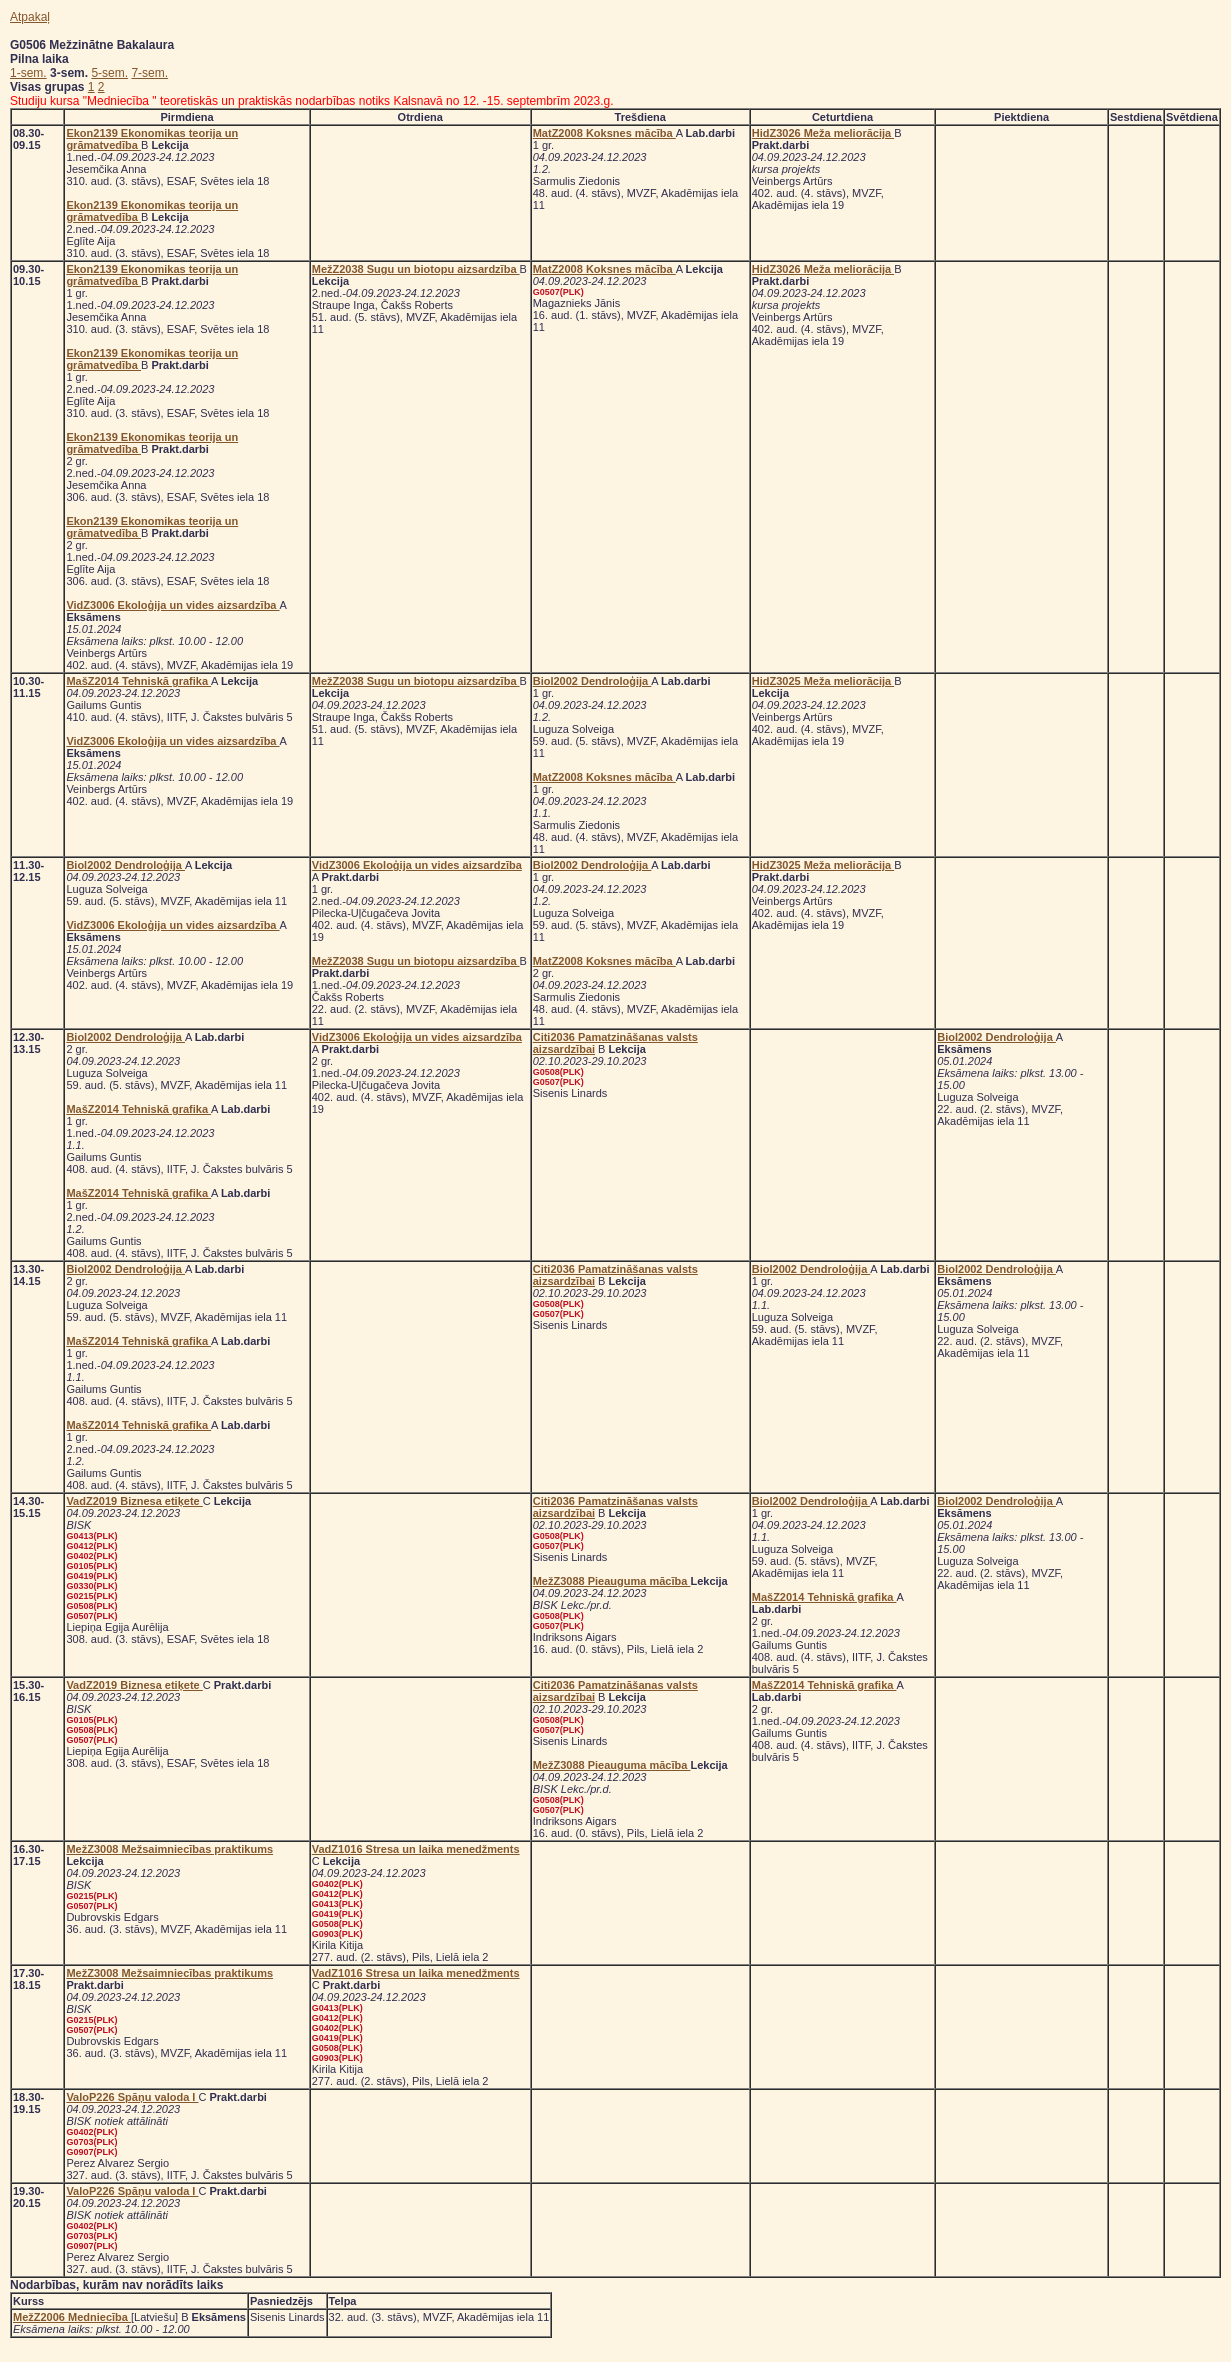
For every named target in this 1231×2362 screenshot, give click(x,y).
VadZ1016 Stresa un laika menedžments (416, 1849)
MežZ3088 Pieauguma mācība (612, 1581)
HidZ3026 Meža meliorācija (823, 133)
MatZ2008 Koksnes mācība (604, 133)
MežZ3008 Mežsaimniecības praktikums (169, 1849)
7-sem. (149, 73)
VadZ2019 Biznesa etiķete (134, 1501)
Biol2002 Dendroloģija (592, 681)
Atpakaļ (30, 17)
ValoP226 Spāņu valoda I (132, 2097)
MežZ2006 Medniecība (72, 2317)
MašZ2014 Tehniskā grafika (138, 681)
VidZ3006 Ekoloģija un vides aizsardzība (172, 605)
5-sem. (109, 73)
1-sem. (28, 73)
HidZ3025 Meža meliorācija (823, 681)
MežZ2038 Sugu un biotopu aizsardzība (416, 269)
